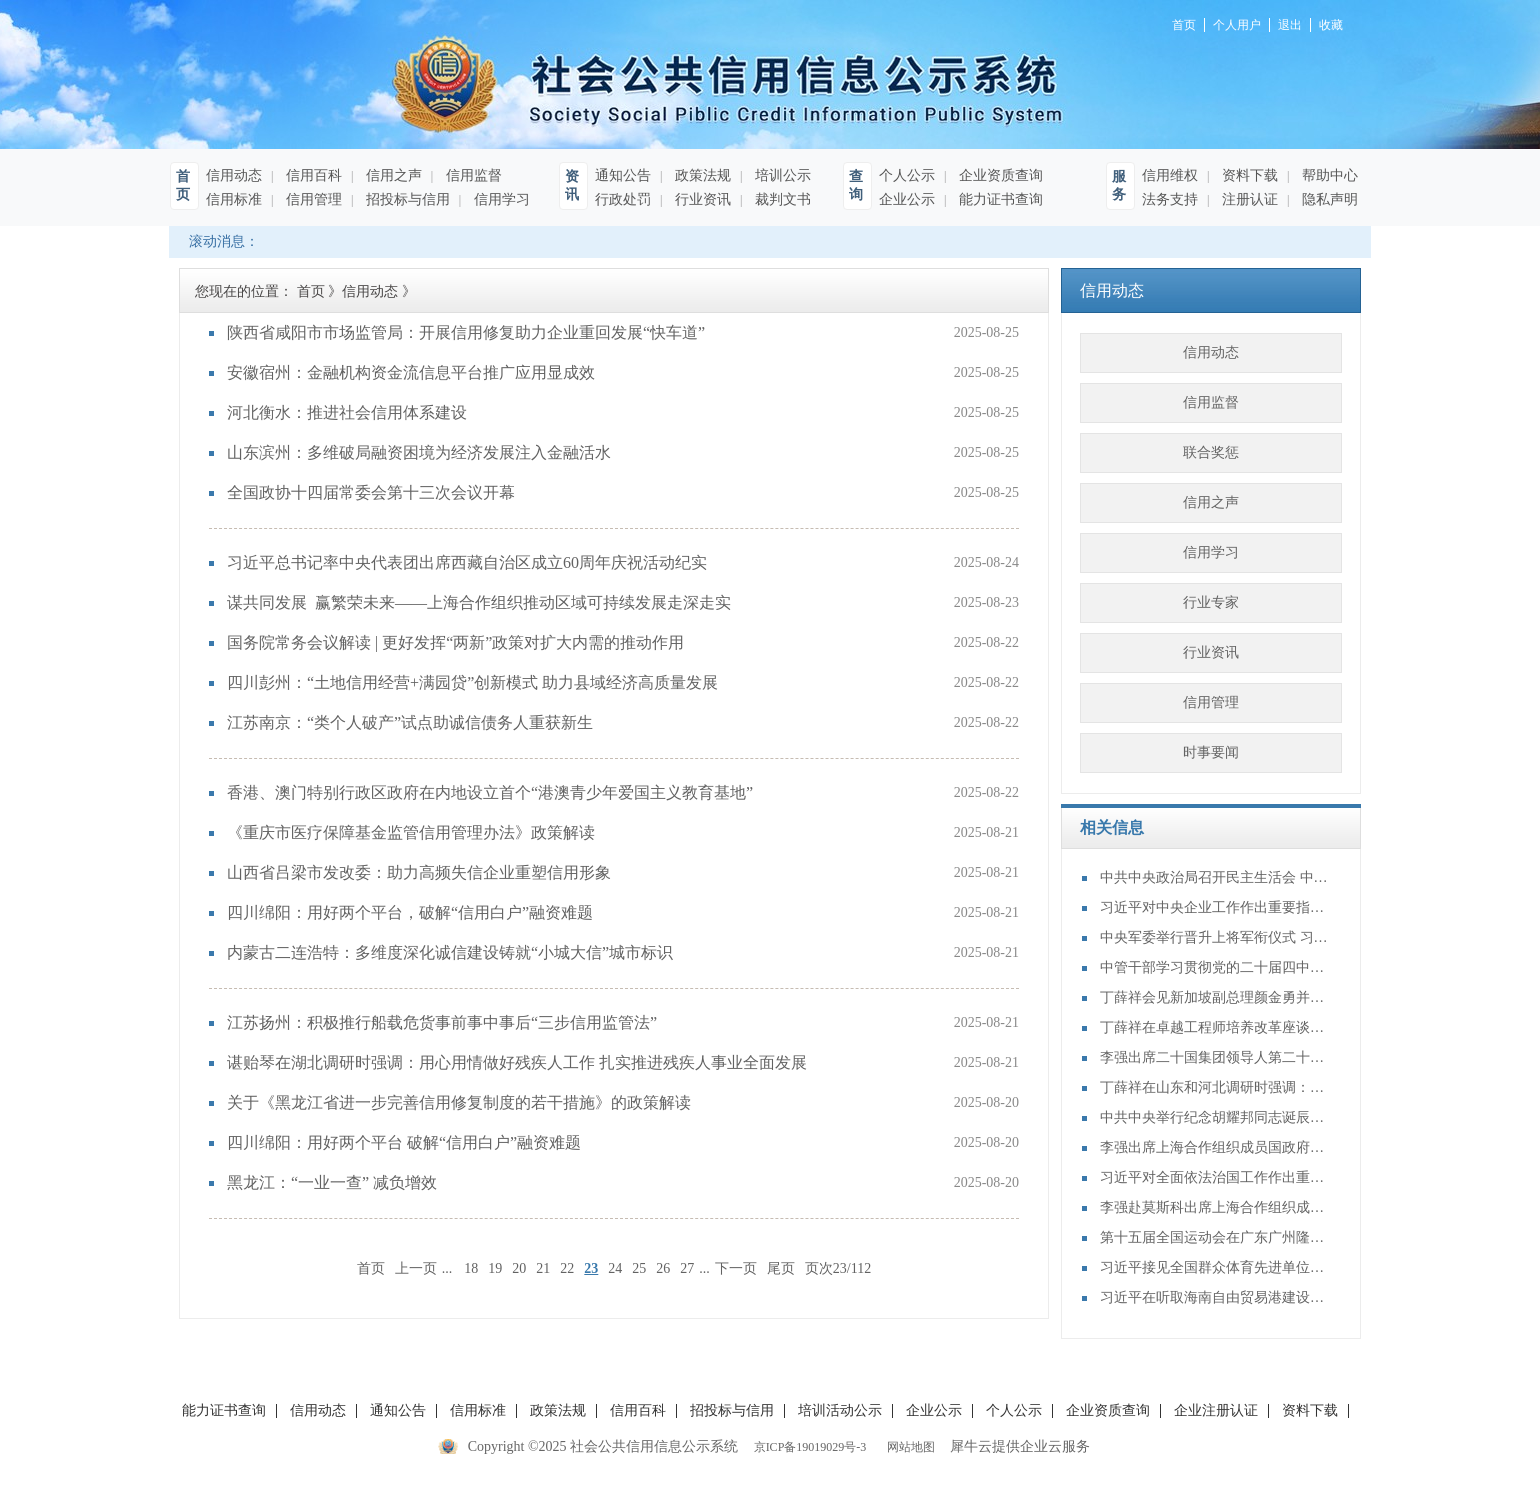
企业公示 (907, 199)
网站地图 (908, 1447)
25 (639, 1268)
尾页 (781, 1268)
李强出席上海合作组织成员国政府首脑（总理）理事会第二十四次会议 (1215, 1147)
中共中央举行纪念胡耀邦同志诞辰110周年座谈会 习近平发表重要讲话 (1215, 1117)
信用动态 (234, 175)
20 (519, 1268)
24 (615, 1268)
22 (567, 1268)
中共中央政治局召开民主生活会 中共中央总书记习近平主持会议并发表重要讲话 (1215, 877)
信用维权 (1170, 175)
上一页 (416, 1268)
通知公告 (623, 175)
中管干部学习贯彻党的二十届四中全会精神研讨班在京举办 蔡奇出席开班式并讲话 (1215, 967)
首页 (371, 1268)
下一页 (736, 1268)
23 (591, 1268)
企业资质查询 (999, 175)
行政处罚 (623, 199)
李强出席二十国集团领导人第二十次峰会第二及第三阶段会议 (1215, 1057)
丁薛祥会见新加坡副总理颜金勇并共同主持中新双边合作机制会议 (1215, 997)
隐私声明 (1328, 199)
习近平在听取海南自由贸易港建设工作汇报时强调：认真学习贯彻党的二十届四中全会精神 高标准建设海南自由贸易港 (1215, 1297)
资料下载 (1248, 175)
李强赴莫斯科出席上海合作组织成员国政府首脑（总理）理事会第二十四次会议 (1215, 1207)
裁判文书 (781, 199)
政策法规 (701, 175)
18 (471, 1268)
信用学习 (500, 199)
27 (687, 1268)
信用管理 (312, 199)
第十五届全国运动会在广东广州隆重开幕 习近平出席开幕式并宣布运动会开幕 (1215, 1237)
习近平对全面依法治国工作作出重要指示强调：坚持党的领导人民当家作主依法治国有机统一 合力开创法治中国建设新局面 (1215, 1177)
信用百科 (312, 175)
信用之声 (392, 175)
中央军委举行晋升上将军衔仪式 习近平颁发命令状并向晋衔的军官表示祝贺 (1215, 937)
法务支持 (1170, 199)
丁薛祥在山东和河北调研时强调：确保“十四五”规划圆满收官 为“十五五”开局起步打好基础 (1215, 1087)
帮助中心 (1328, 175)
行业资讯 (701, 199)
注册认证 (1248, 199)
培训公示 (781, 175)
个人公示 (907, 175)
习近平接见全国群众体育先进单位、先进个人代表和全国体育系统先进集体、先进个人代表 (1215, 1267)
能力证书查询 (999, 199)
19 (495, 1268)
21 (543, 1268)
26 (663, 1268)
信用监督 (472, 175)
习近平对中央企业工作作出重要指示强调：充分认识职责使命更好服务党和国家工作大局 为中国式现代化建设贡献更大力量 (1215, 907)
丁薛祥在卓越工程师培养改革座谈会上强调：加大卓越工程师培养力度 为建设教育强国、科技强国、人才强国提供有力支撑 (1215, 1027)
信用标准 (234, 199)
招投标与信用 (406, 199)
